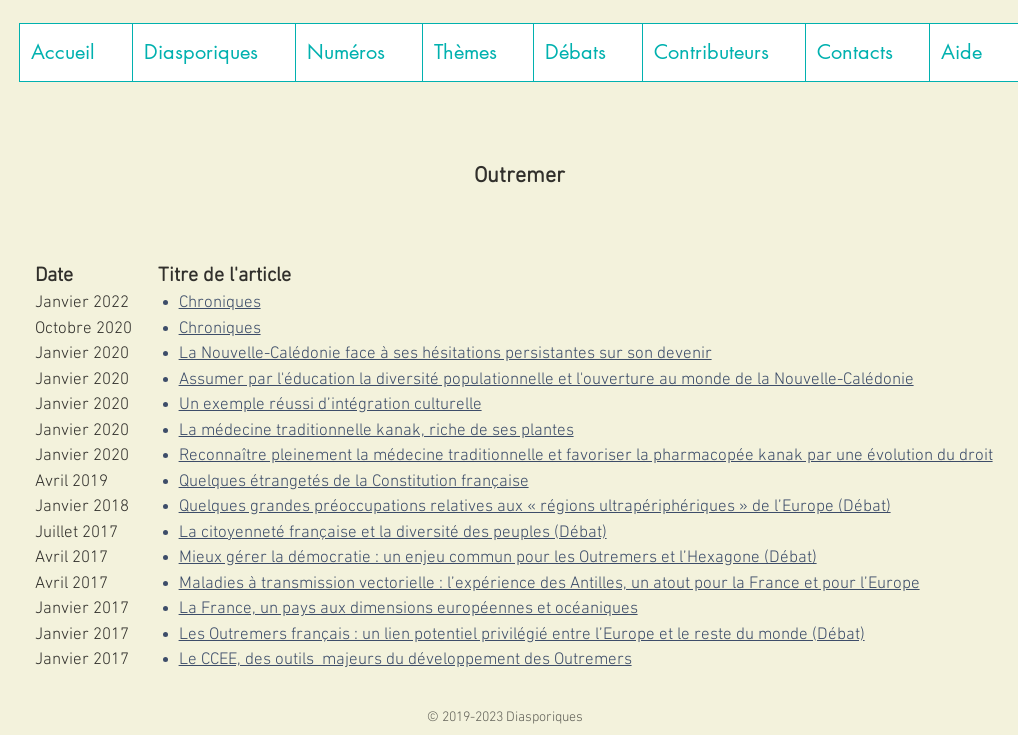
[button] (213, 52)
